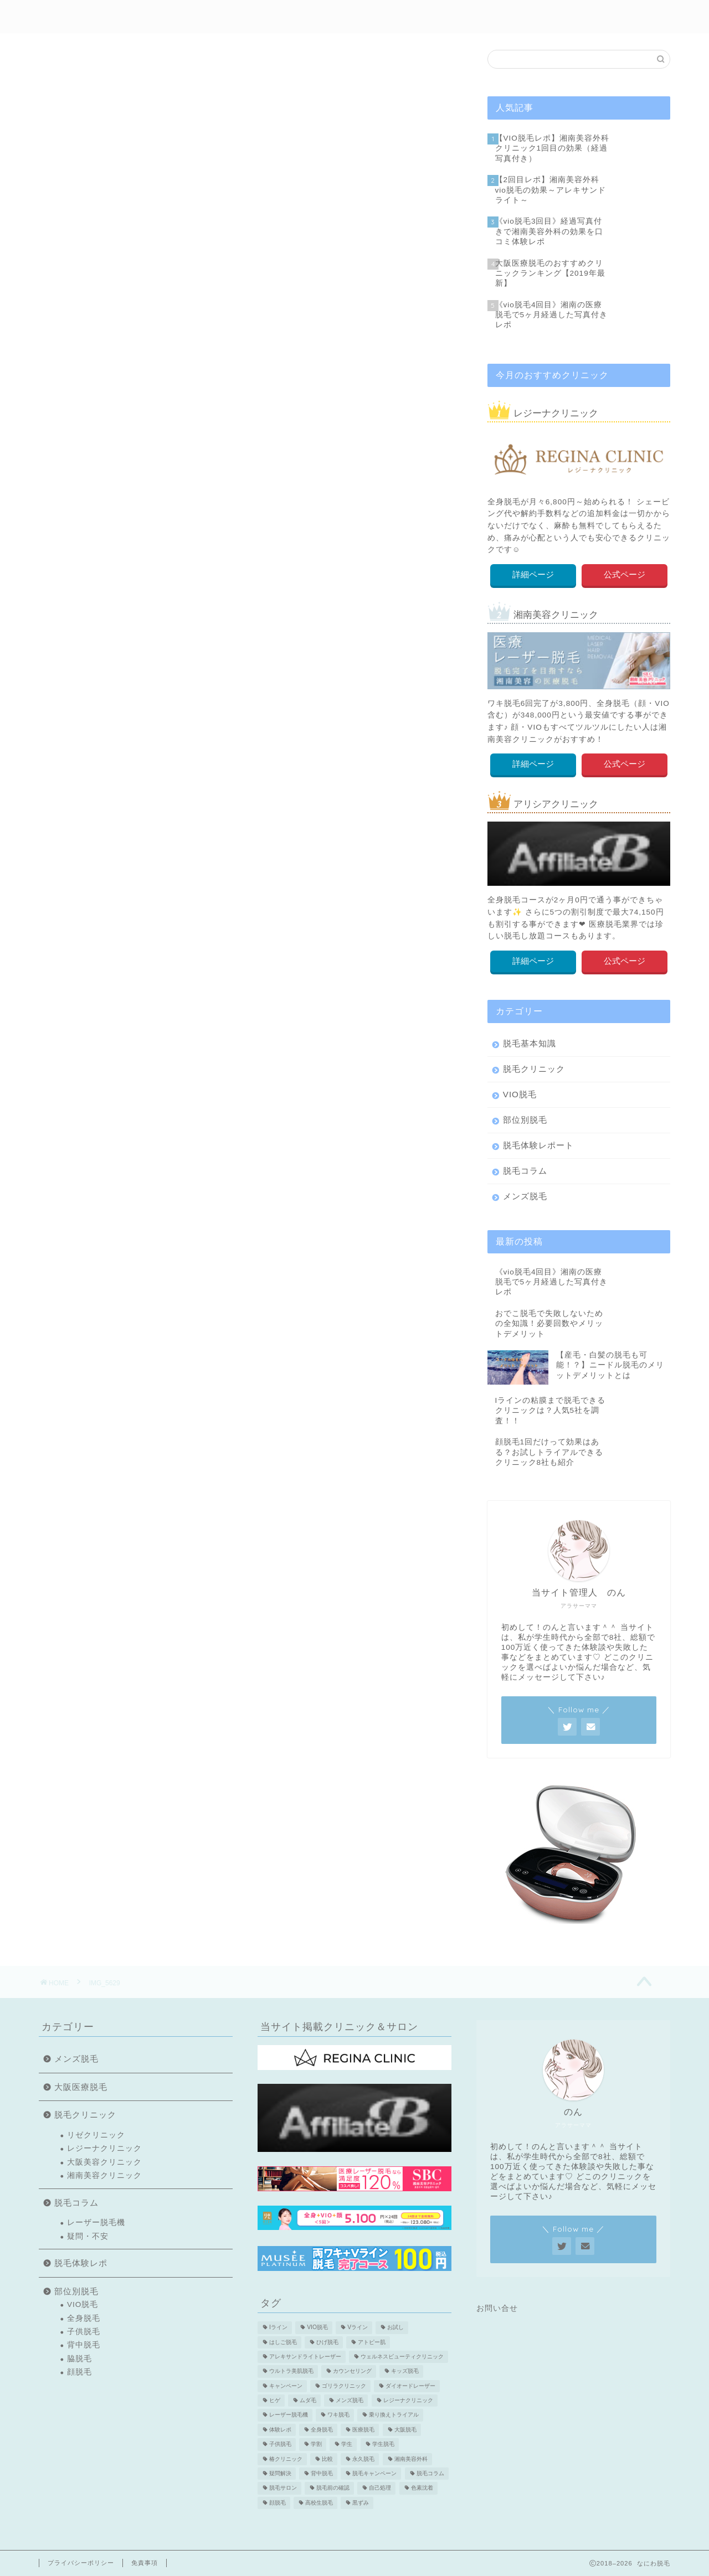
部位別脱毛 (368, 17)
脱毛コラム (525, 1170)
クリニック (437, 17)
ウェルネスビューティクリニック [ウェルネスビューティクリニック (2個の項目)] (402, 2356)
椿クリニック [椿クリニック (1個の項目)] (285, 2459)
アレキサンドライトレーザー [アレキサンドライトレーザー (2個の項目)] (305, 2356)
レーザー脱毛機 (96, 2222)
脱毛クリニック (534, 1068)
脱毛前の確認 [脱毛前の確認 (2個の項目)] (333, 2488)
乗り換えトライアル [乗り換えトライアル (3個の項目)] (394, 2415)
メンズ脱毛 (506, 17)
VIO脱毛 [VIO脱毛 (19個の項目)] (317, 2328)
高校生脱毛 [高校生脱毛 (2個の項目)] (319, 2503)
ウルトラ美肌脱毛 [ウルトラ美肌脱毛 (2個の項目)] (291, 2371)
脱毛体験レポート (538, 1145)
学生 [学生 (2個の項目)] (346, 2444)
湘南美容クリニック (104, 2175)
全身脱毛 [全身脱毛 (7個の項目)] (322, 2430)
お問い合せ (497, 2308)
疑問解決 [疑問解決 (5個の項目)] (280, 2473)
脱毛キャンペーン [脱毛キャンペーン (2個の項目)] (374, 2473)
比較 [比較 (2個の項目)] (327, 2459)
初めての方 (221, 17)
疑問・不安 (88, 2236)
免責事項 (144, 2562)
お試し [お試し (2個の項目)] (395, 2328)
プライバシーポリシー (81, 2562)
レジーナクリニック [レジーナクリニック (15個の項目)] (408, 2400)
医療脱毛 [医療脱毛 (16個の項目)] (363, 2430)
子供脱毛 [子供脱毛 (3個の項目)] (280, 2444)
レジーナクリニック (104, 2148)
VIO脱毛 (520, 1094)
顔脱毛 (79, 2372)
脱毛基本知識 (529, 1043)
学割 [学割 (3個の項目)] (316, 2444)
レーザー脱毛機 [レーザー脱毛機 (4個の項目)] (288, 2415)
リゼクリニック (96, 2135)
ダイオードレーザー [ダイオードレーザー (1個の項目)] (410, 2386)
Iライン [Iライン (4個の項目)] (278, 2328)
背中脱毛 (83, 2345)
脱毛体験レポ (295, 17)
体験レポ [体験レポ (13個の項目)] (280, 2430)
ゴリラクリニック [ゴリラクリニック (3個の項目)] (344, 2386)
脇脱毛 (79, 2359)
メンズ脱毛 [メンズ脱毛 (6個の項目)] (349, 2400)
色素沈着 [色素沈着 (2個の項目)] (422, 2488)
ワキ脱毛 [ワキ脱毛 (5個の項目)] (338, 2415)
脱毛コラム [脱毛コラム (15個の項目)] (430, 2473)
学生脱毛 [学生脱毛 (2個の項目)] (383, 2444)
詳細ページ (533, 574)
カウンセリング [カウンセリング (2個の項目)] (352, 2371)
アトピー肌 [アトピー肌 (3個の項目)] (372, 2342)
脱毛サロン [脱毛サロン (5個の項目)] (283, 2488)
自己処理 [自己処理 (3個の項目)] (380, 2488)
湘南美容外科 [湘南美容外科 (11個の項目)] (411, 2459)
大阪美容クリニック (104, 2162)
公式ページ (624, 574)
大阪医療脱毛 (80, 2087)
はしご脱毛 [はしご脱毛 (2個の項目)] (283, 2342)
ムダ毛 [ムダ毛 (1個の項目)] (308, 2400)
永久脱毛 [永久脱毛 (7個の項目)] (363, 2459)
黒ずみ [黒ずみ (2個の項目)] (360, 2503)
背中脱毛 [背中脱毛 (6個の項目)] (322, 2473)
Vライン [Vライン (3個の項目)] (357, 2328)
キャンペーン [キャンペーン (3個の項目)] (285, 2386)
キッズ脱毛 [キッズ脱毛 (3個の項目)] (405, 2371)
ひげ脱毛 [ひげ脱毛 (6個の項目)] (327, 2342)
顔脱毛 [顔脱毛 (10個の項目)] (277, 2503)
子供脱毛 (83, 2331)
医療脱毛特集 (580, 17)
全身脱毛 (83, 2318)
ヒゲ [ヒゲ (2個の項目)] (274, 2400)
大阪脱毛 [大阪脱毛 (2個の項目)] (405, 2430)
